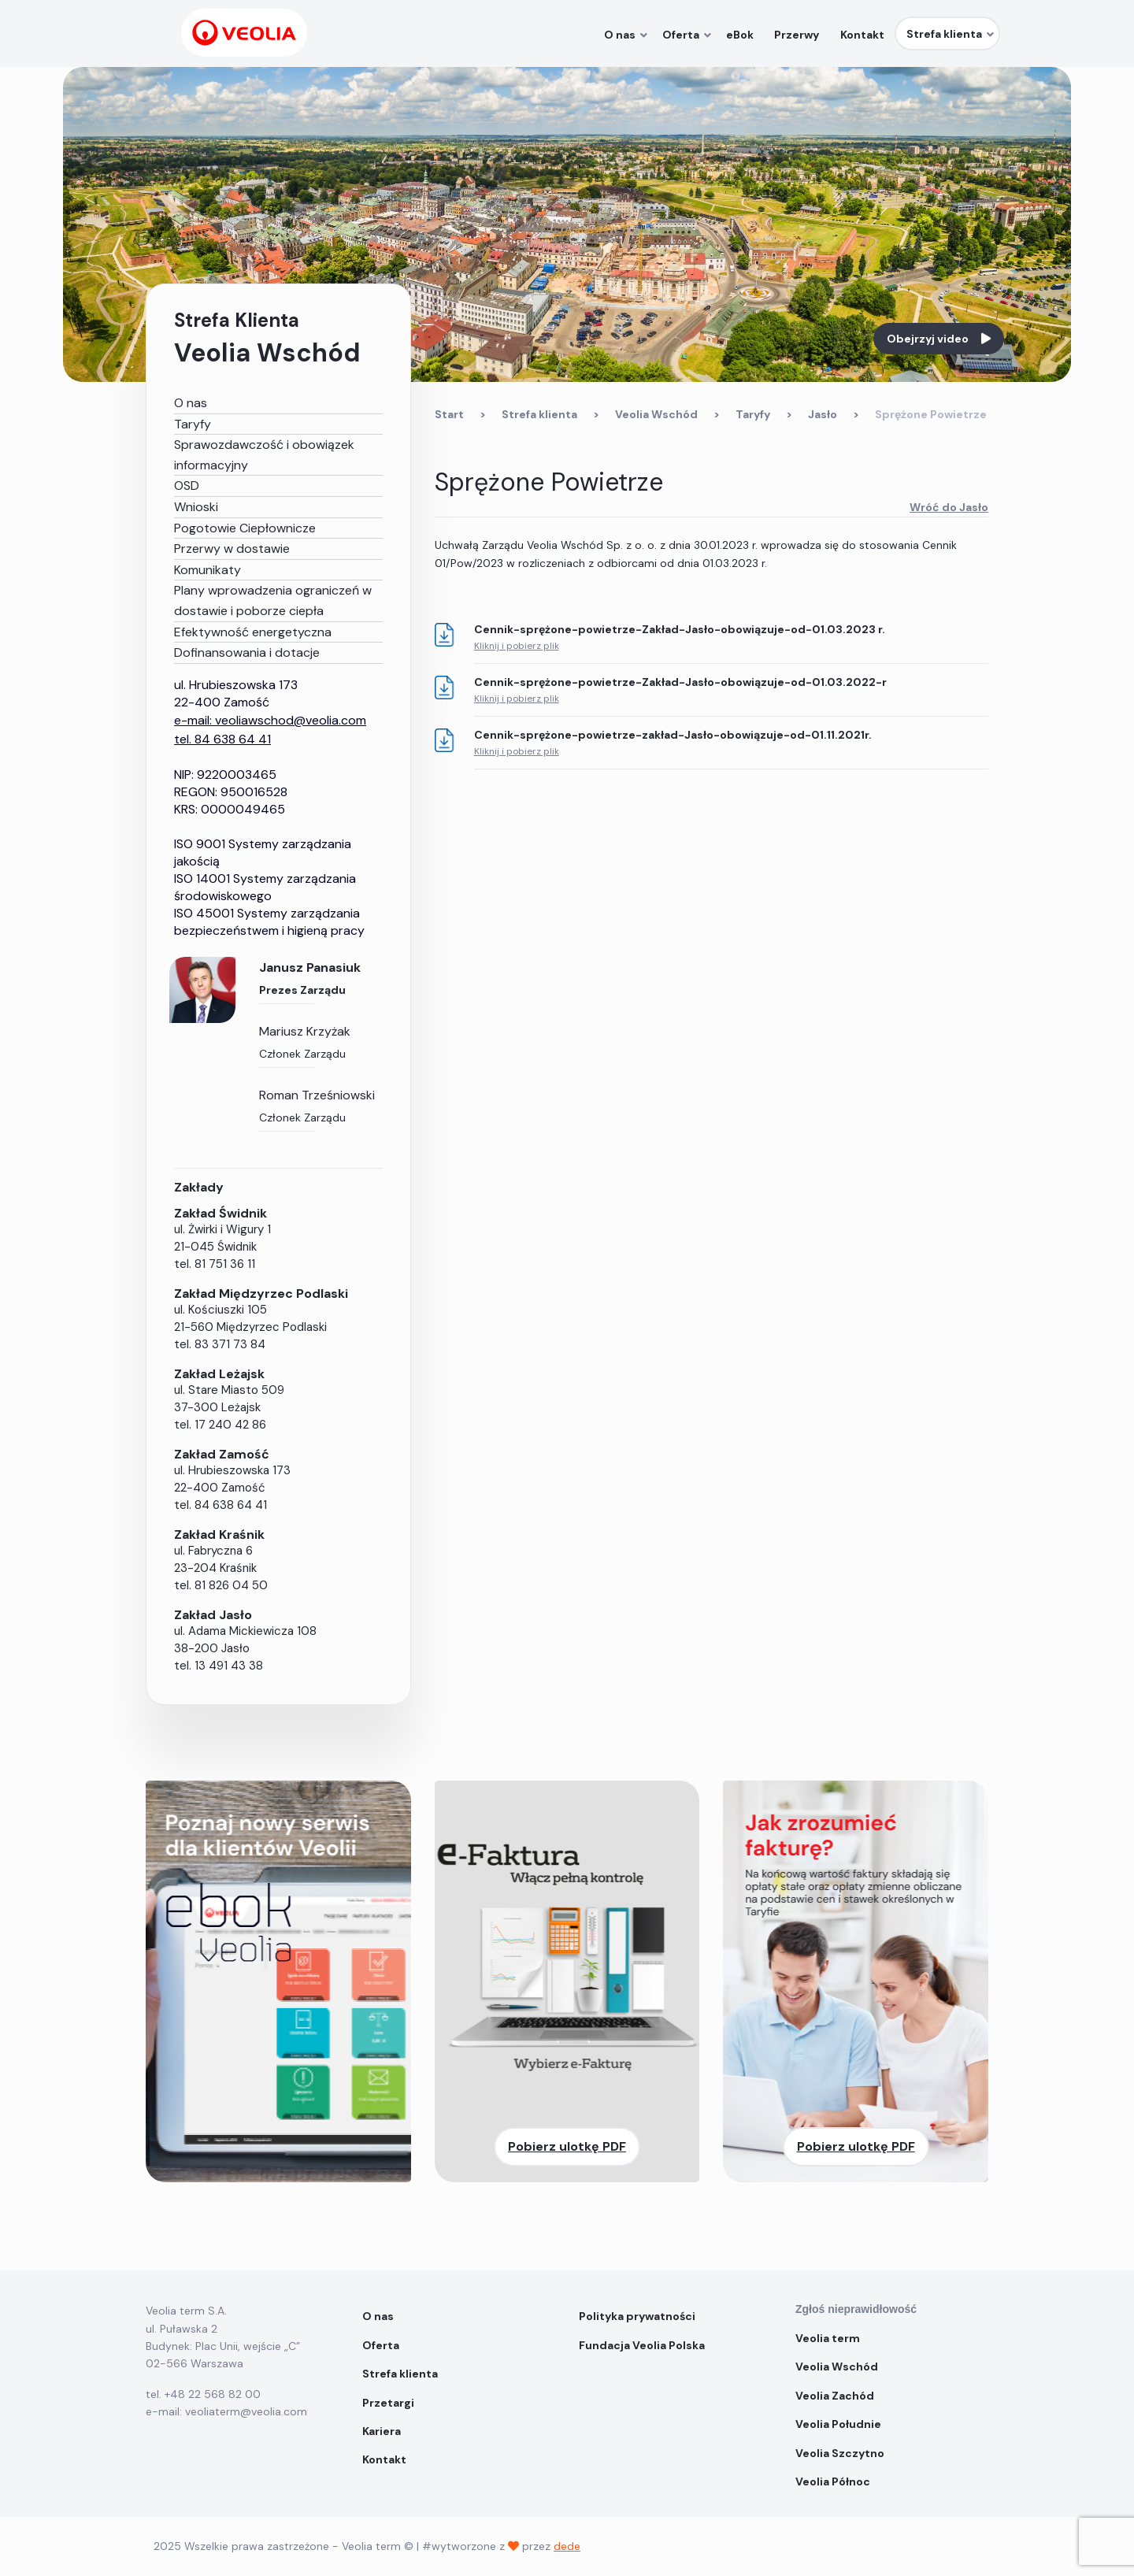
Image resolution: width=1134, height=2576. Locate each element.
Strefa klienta (539, 414)
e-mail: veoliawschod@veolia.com (270, 720)
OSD (186, 485)
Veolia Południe (839, 2424)
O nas (190, 403)
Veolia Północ (832, 2481)
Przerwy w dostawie (232, 548)
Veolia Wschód (656, 414)
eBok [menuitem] (747, 35)
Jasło (822, 414)
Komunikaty (207, 570)
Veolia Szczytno (839, 2453)
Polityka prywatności (637, 2316)
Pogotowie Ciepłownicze (245, 528)
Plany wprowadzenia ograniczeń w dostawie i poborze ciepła (273, 600)
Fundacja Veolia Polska (642, 2345)
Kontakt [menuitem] (863, 35)
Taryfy (192, 424)
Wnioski (196, 507)
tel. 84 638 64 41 (222, 739)
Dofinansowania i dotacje (247, 652)
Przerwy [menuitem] (800, 35)
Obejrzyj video (939, 339)
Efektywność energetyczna (253, 632)
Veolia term (828, 2338)
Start (449, 414)
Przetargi (388, 2403)
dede (567, 2546)
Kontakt (384, 2459)
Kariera (381, 2431)
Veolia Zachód (835, 2396)
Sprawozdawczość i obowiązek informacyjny (264, 454)
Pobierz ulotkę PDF (567, 2146)
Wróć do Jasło (949, 507)
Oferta (380, 2345)
